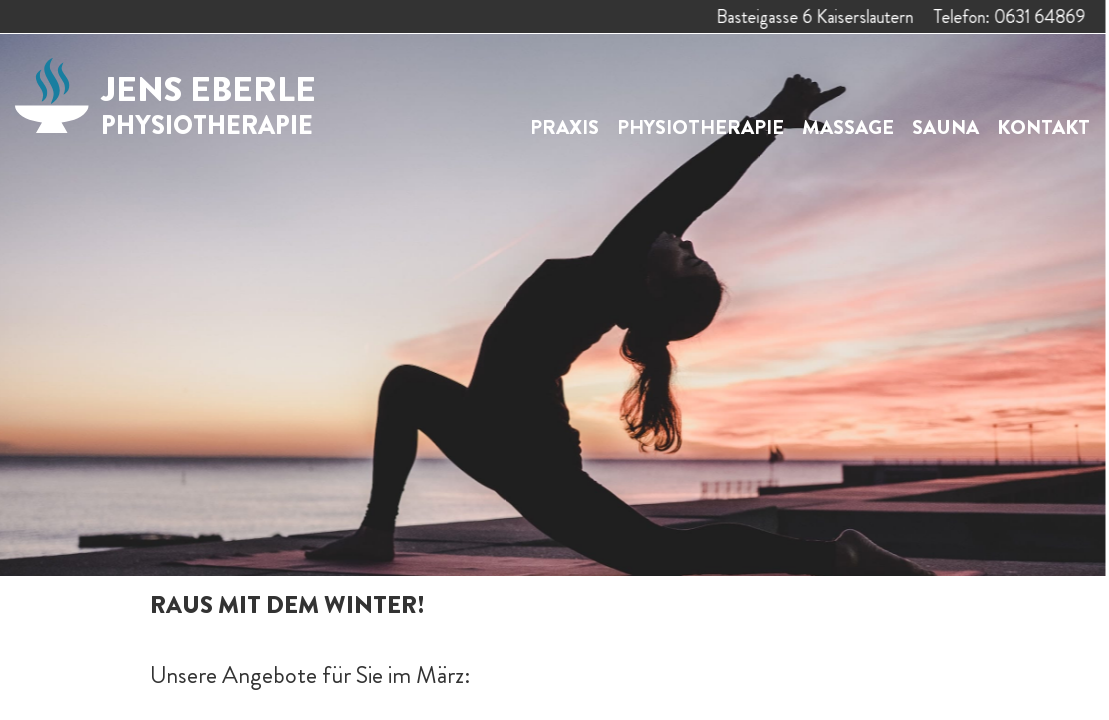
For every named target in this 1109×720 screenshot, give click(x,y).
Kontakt (1043, 127)
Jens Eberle (208, 104)
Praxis (564, 127)
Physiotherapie (700, 127)
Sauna (945, 127)
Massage (848, 127)
